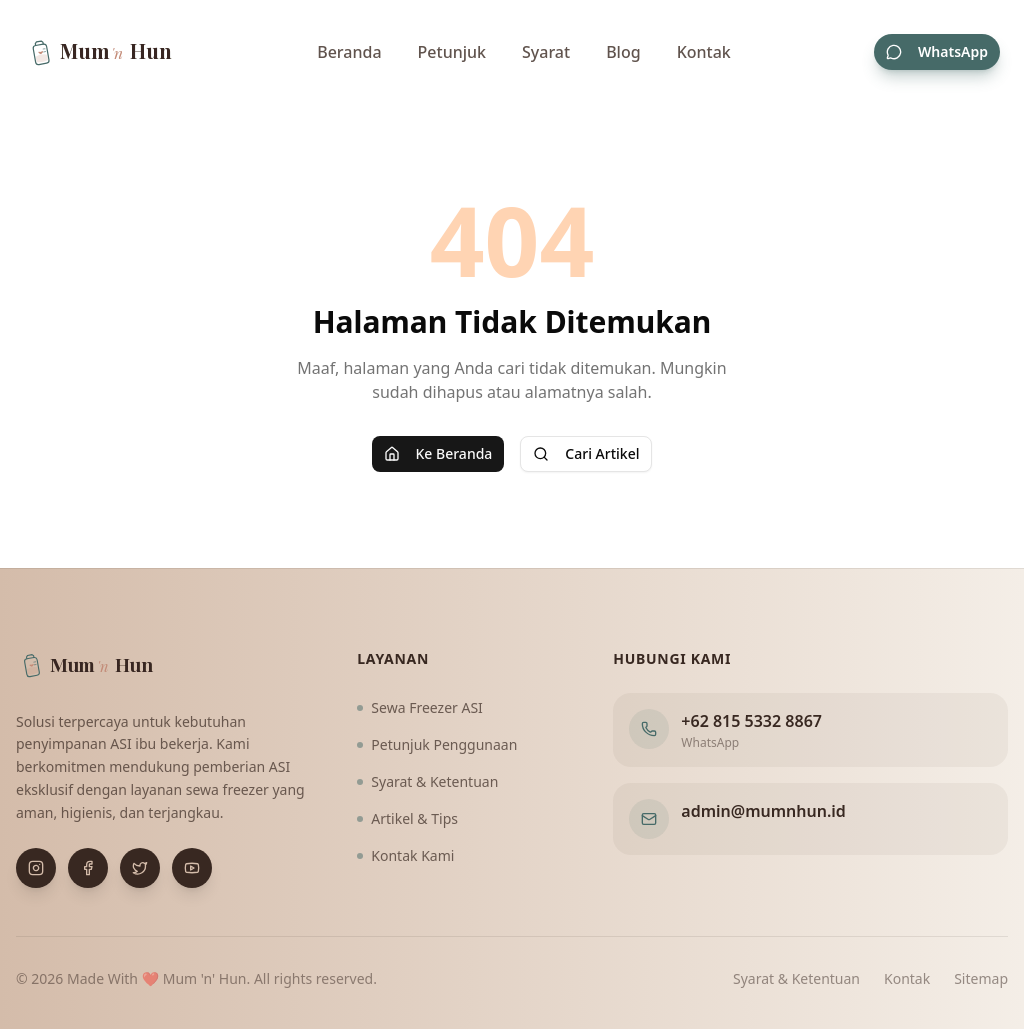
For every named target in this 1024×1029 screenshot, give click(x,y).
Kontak (704, 52)
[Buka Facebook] (88, 868)
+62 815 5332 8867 (751, 721)
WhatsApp (937, 51)
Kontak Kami (405, 855)
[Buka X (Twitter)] (140, 868)
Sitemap (981, 978)
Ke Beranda (438, 453)
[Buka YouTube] (192, 868)
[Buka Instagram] (36, 868)
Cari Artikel (586, 453)
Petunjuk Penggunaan (437, 744)
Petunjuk (452, 52)
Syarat (546, 52)
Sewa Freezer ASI (420, 707)
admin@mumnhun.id (763, 811)
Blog (623, 52)
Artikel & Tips (407, 818)
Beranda (349, 52)
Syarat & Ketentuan (427, 781)
